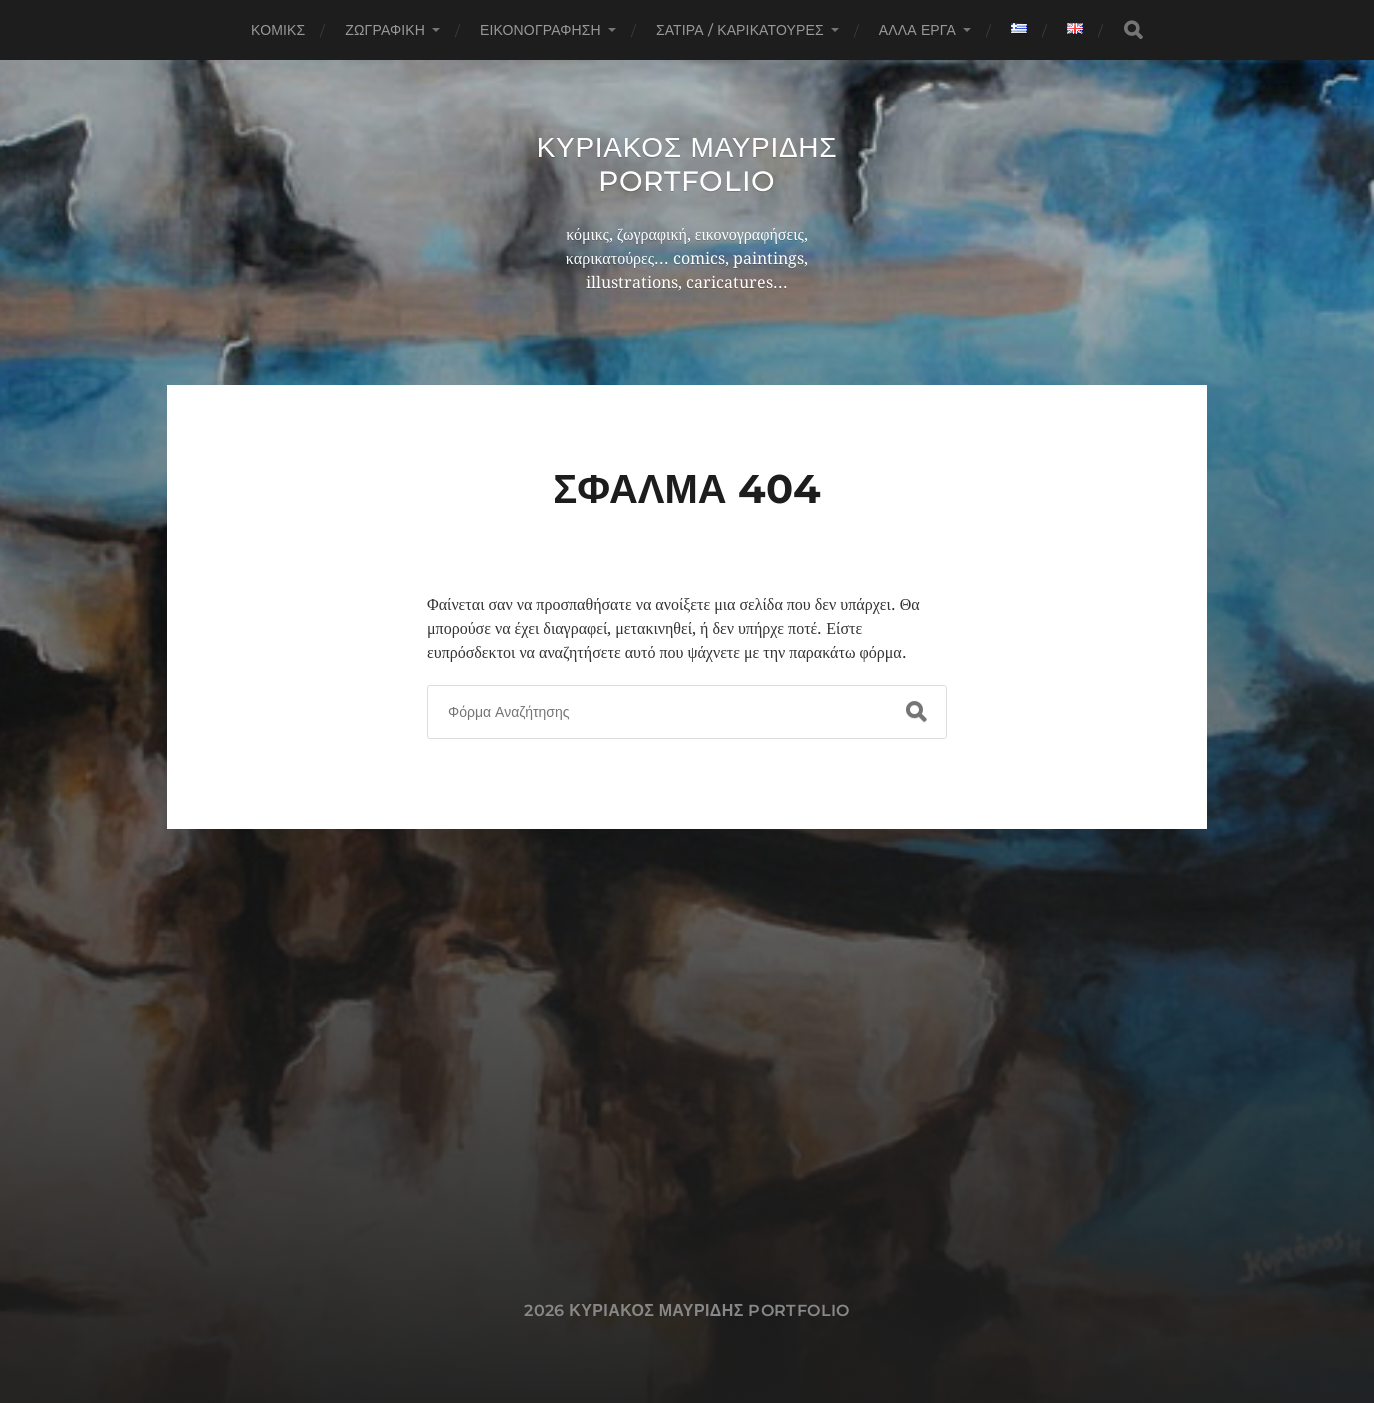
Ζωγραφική (385, 30)
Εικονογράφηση (540, 30)
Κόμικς (278, 30)
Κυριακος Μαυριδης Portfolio (687, 164)
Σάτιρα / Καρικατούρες (740, 30)
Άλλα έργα (917, 30)
